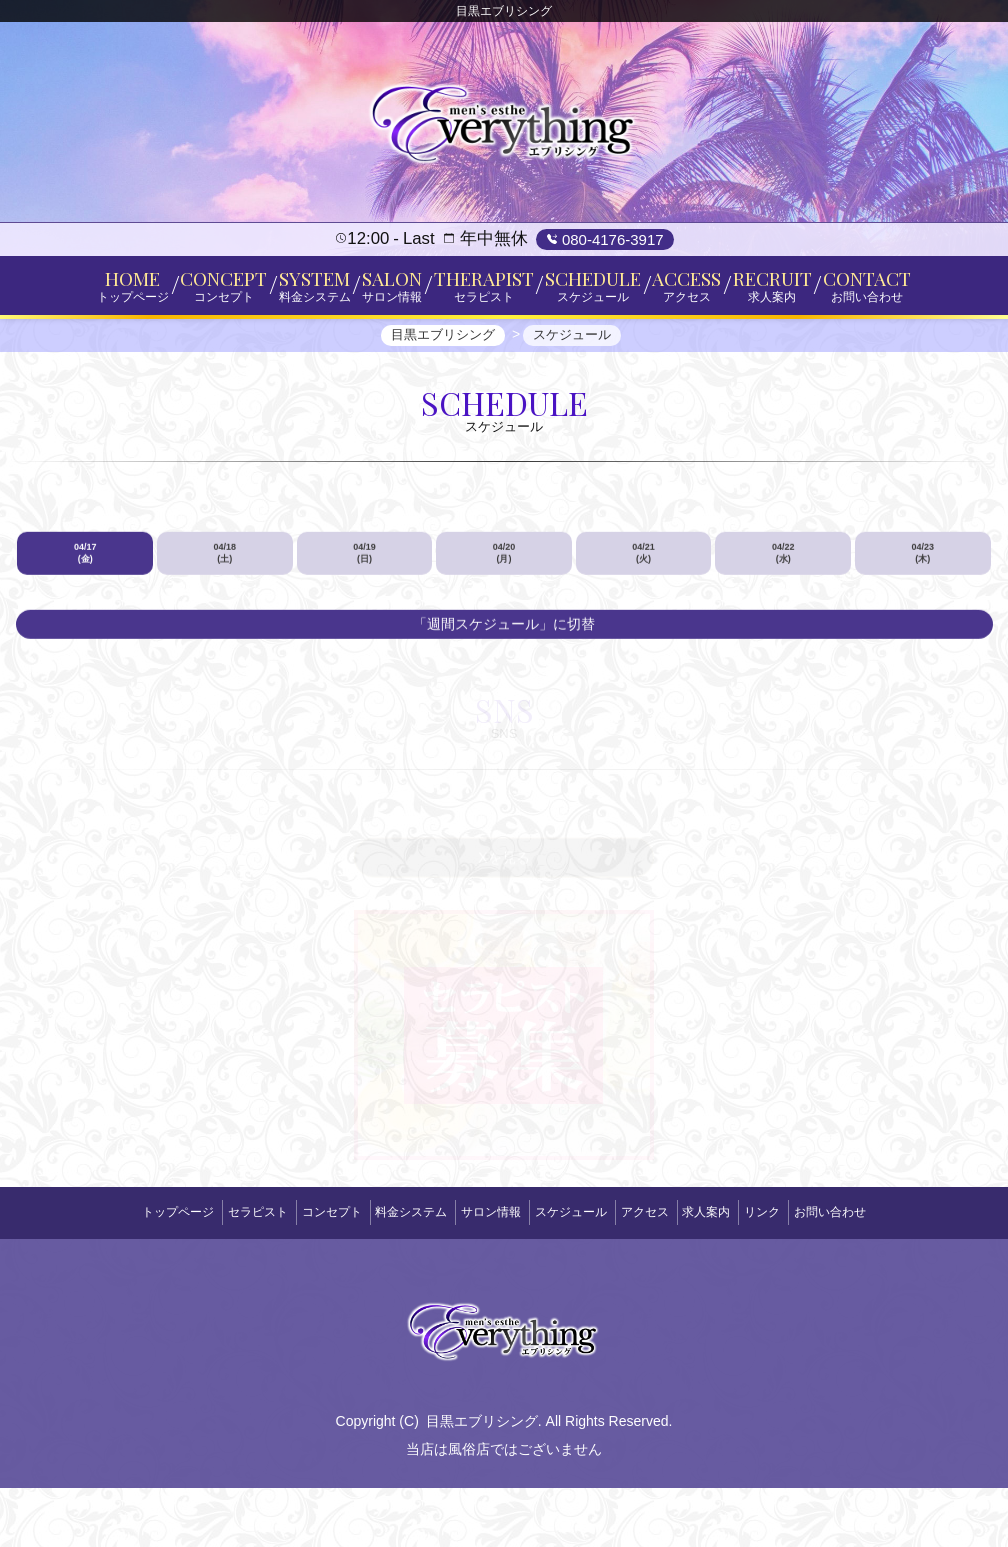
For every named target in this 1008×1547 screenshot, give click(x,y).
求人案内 (740, 1279)
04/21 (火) (643, 633)
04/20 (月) (504, 633)
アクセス (665, 1279)
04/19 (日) (364, 633)
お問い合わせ (891, 1279)
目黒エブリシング (482, 1480)
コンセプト (298, 1279)
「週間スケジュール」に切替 (504, 704)
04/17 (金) (85, 633)
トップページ (117, 1279)
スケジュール (578, 1279)
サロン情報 (484, 1279)
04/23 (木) (922, 633)
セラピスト (210, 1279)
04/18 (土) (225, 633)
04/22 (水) (783, 633)
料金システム (391, 1279)
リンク (810, 1279)
